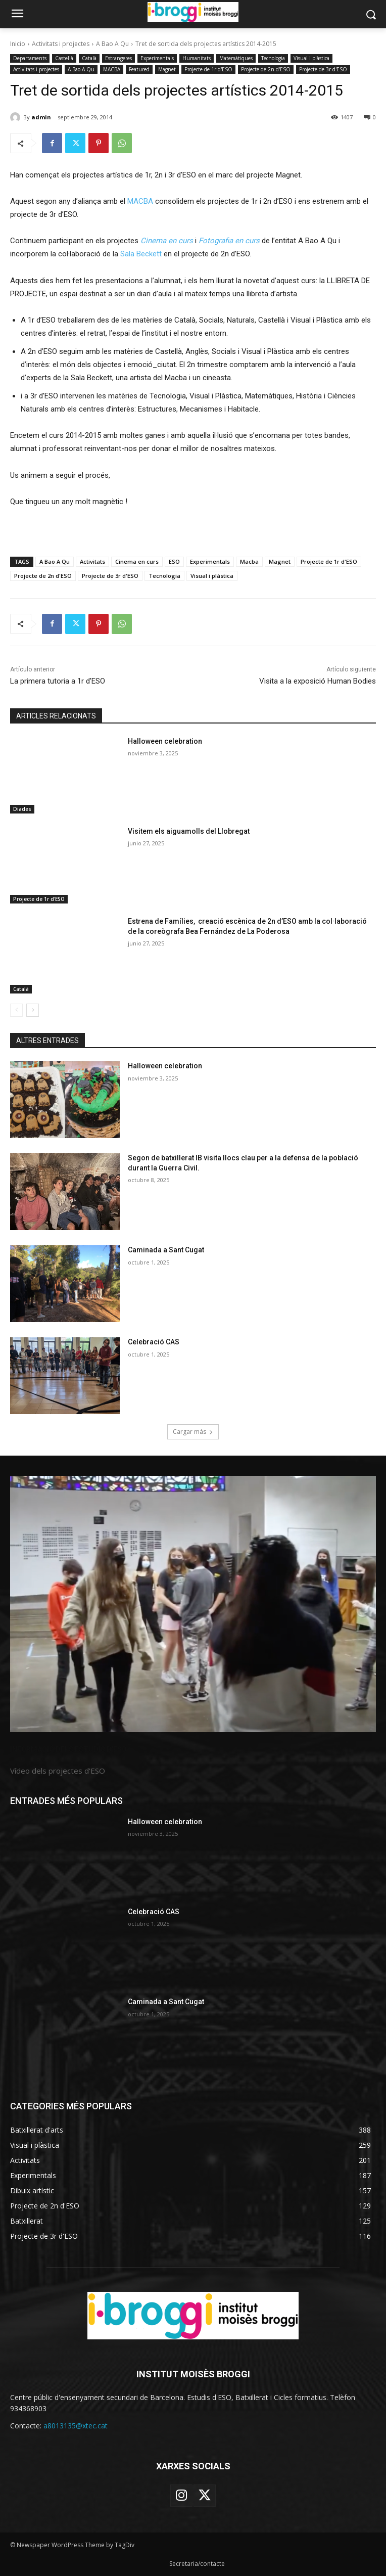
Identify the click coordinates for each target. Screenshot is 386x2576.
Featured (139, 69)
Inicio (17, 43)
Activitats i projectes (60, 43)
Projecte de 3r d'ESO (323, 69)
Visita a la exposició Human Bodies (317, 681)
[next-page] (32, 1010)
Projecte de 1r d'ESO (208, 69)
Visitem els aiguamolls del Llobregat (189, 831)
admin (41, 117)
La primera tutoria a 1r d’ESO (57, 681)
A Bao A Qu (112, 43)
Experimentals (157, 58)
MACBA (111, 69)
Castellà (64, 58)
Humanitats (196, 58)
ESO (174, 561)
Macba (249, 561)
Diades (22, 808)
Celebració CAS (153, 1342)
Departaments (30, 58)
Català (89, 58)
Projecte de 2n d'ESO (266, 69)
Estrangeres (118, 58)
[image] (193, 1604)
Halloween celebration (165, 741)
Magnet (167, 69)
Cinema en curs (137, 561)
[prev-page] (16, 1010)
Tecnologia (273, 58)
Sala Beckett (141, 253)
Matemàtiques (236, 58)
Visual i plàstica (311, 58)
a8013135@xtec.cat (75, 2425)
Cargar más (193, 1431)
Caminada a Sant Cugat (166, 1250)
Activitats (92, 561)
